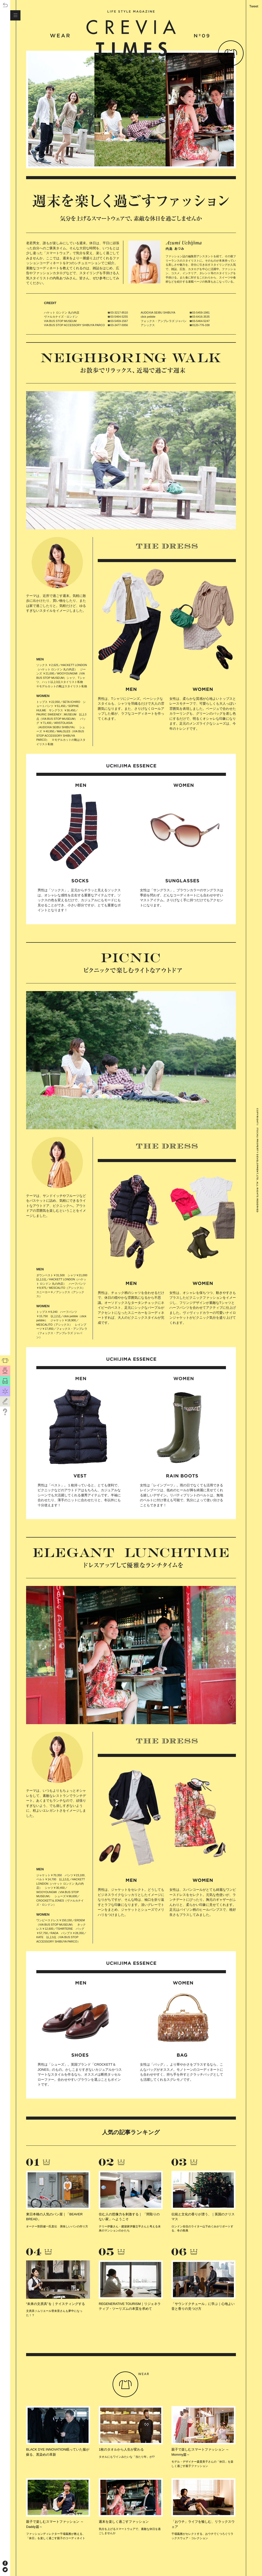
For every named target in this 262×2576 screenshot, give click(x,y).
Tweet (253, 6)
